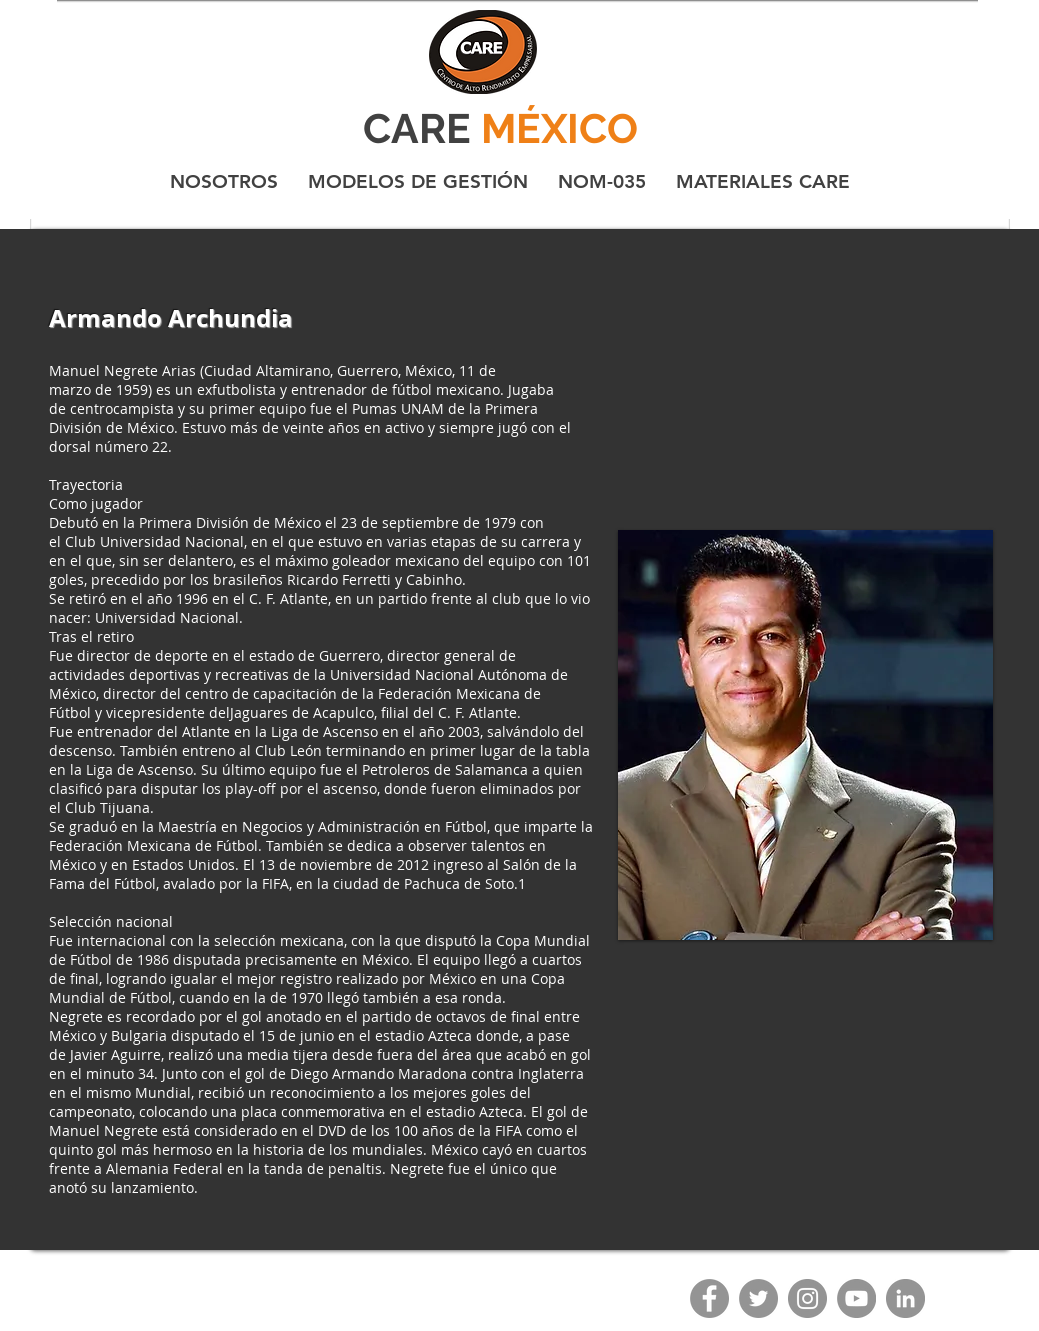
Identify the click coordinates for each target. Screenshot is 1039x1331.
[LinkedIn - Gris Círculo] (905, 1298)
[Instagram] (807, 1298)
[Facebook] (709, 1298)
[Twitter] (758, 1298)
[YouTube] (856, 1298)
